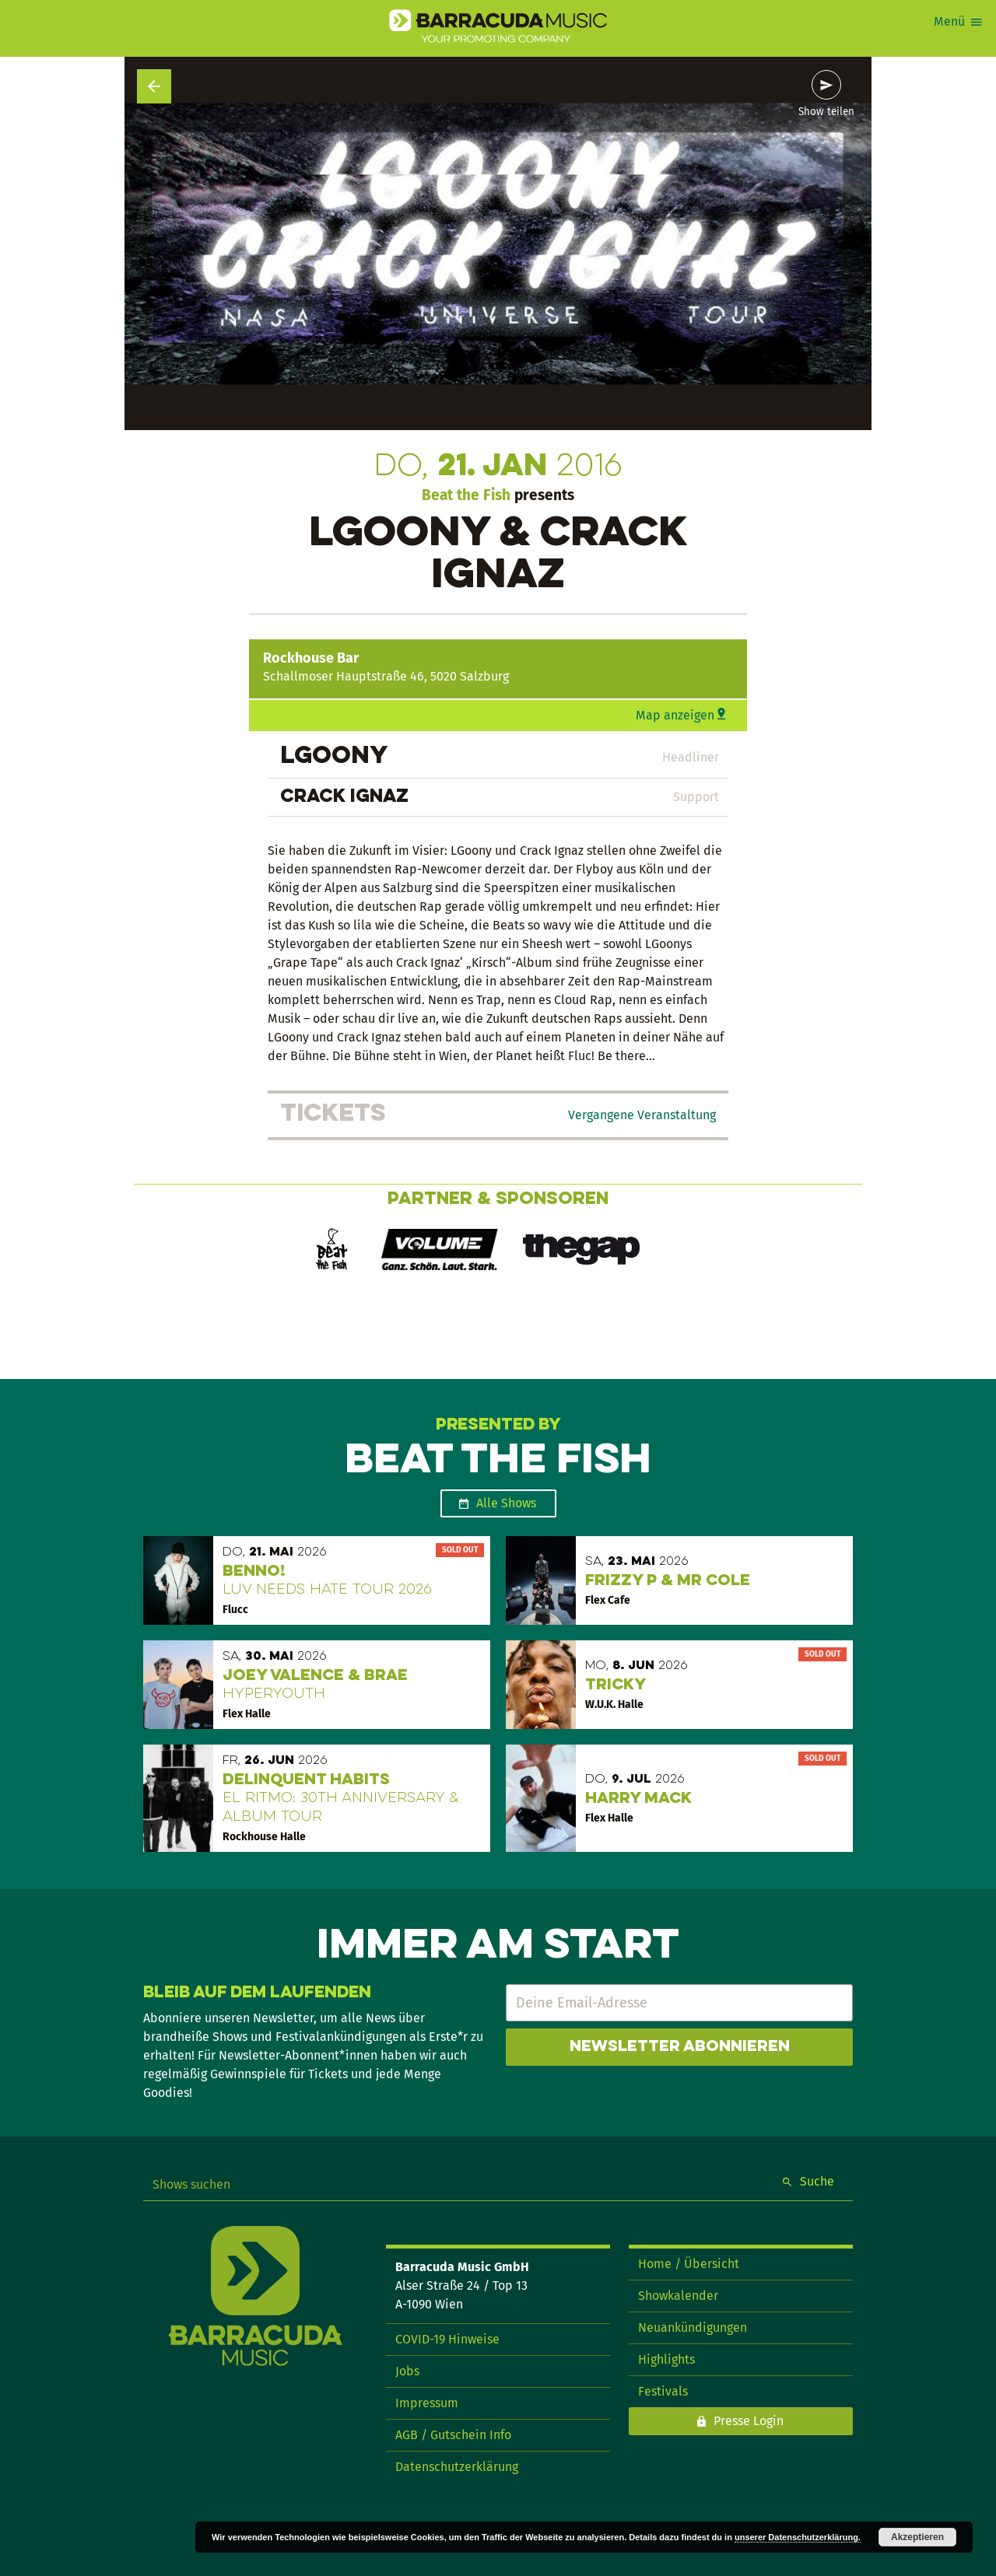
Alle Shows (506, 1503)
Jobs (407, 2371)
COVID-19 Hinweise (447, 2339)
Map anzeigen (675, 715)
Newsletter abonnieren (680, 2047)
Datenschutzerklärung (456, 2466)
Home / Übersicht (688, 2263)
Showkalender (678, 2295)
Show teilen (826, 112)
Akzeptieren (917, 2537)
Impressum (426, 2403)
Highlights (666, 2359)
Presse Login (749, 2420)
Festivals (663, 2391)
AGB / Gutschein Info (453, 2434)
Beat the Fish (466, 495)
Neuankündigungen (692, 2327)
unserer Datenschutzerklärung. (798, 2537)
